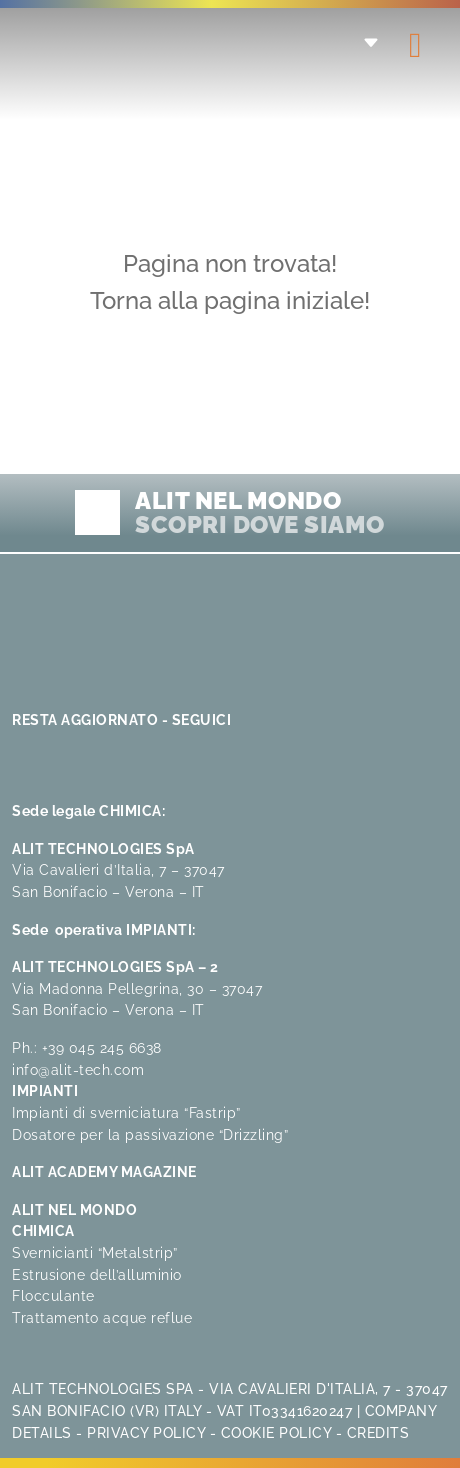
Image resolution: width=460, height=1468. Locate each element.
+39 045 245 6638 (102, 1047)
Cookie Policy (276, 1432)
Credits (378, 1432)
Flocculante (53, 1295)
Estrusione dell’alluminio (97, 1274)
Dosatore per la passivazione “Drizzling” (150, 1134)
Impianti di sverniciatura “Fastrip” (126, 1112)
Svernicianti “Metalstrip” (95, 1252)
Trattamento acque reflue (102, 1317)
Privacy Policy (146, 1432)
